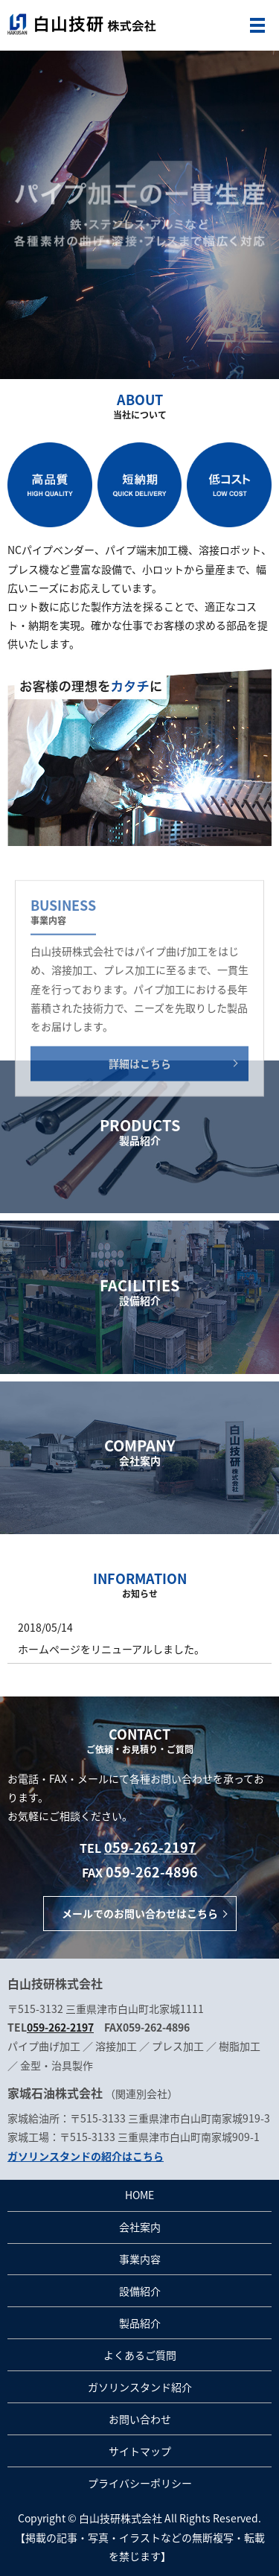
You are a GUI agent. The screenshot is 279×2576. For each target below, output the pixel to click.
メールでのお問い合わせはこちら (140, 1913)
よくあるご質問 (139, 2354)
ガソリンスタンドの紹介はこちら (85, 2156)
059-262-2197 (150, 1847)
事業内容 (140, 2258)
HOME (139, 2194)
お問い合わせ (140, 2418)
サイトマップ (140, 2450)
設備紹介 (140, 2290)
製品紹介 (140, 2322)
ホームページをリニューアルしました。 (111, 1648)
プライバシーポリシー (140, 2482)
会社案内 (140, 2226)
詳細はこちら (140, 1111)
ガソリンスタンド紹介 (140, 2386)
